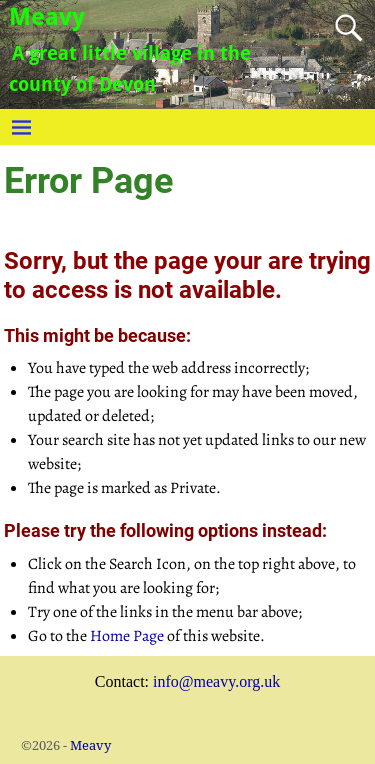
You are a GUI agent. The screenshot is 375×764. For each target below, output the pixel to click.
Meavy (47, 17)
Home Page (127, 636)
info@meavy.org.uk (216, 681)
